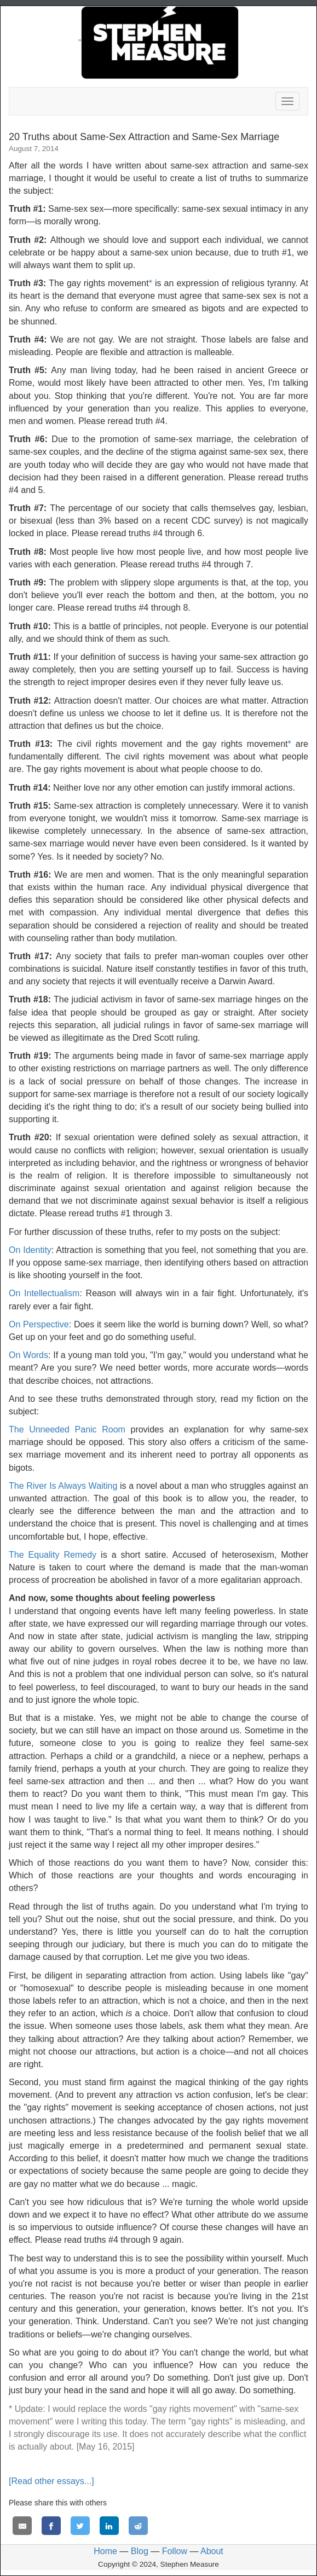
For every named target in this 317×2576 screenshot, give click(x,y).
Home (105, 2551)
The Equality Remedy (52, 1554)
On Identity (30, 1250)
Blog (139, 2551)
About (211, 2551)
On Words (28, 1355)
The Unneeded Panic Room (67, 1429)
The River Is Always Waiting (63, 1485)
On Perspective (39, 1324)
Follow (174, 2551)
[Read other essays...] (51, 2481)
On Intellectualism (44, 1293)
